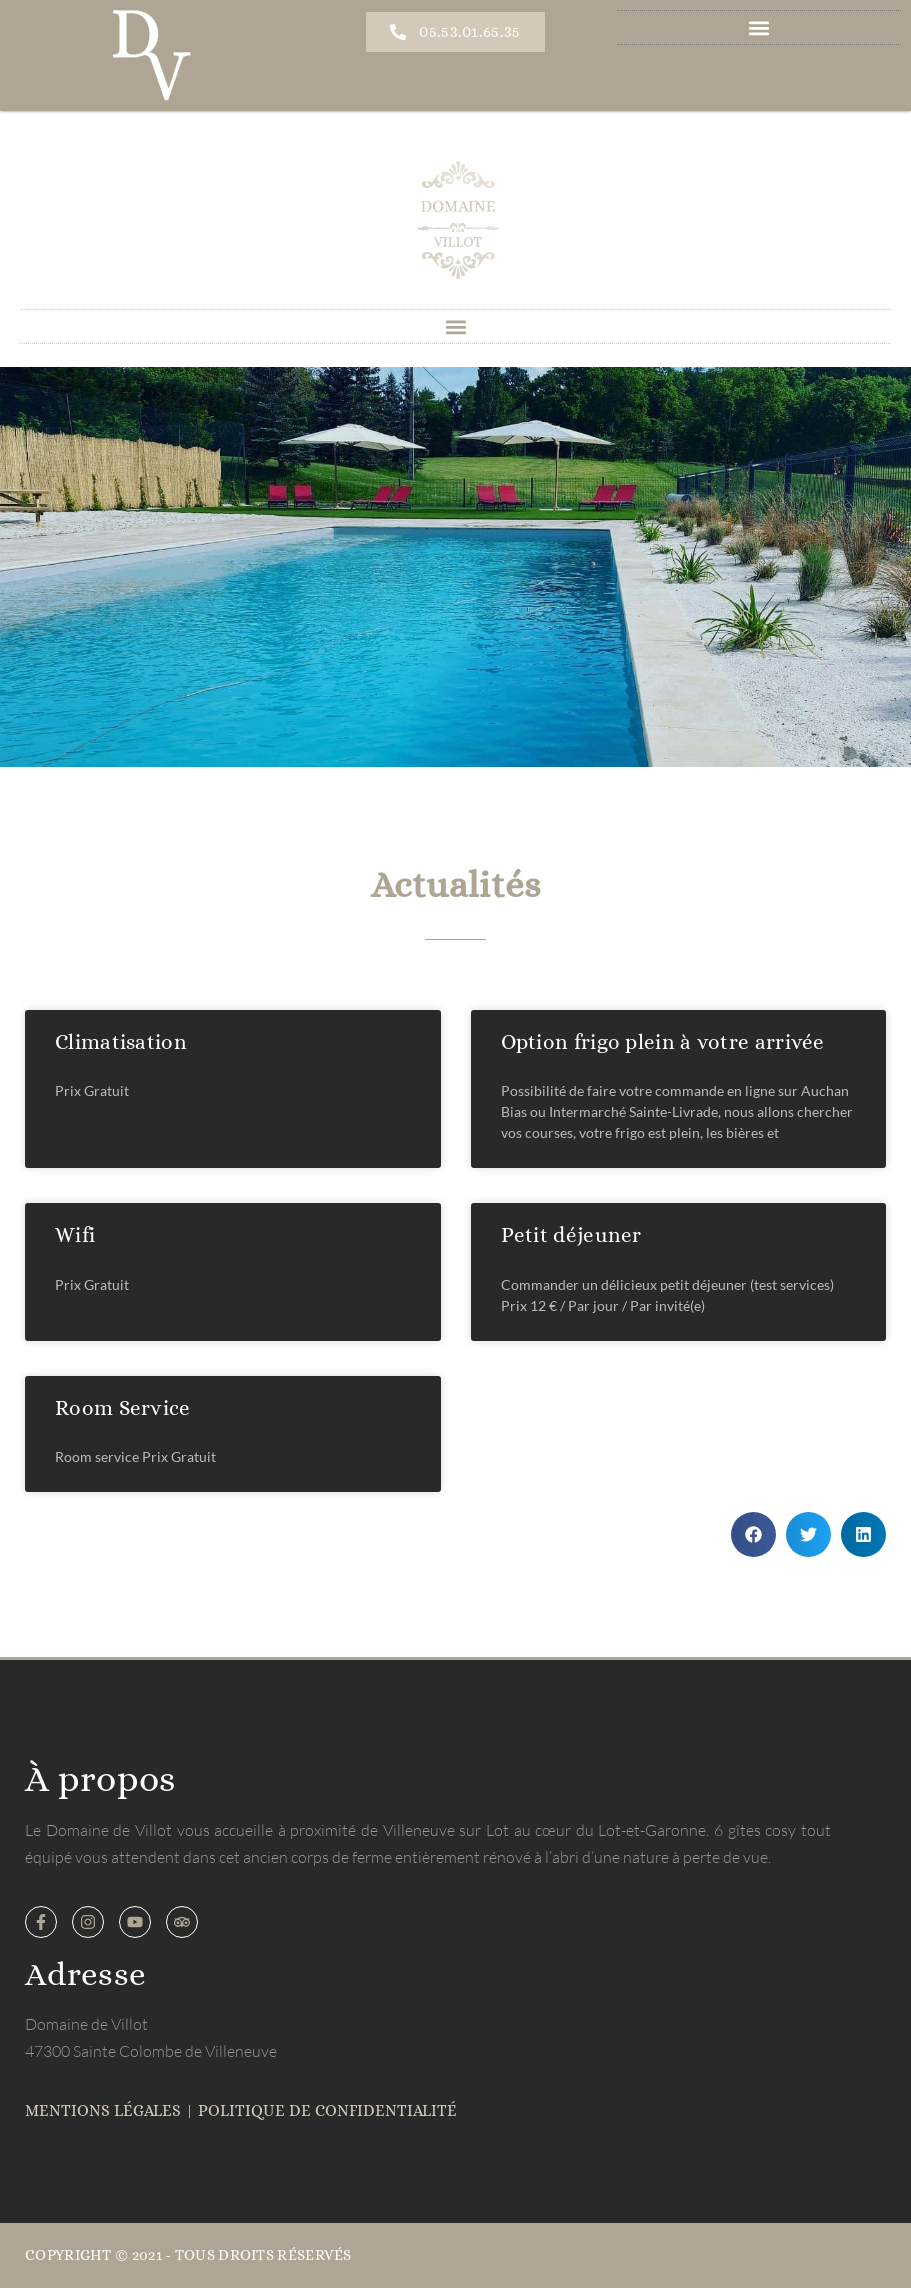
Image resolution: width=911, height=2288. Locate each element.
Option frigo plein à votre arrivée (663, 1042)
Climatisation (121, 1042)
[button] (759, 27)
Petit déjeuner (571, 1235)
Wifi (75, 1235)
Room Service (123, 1408)
